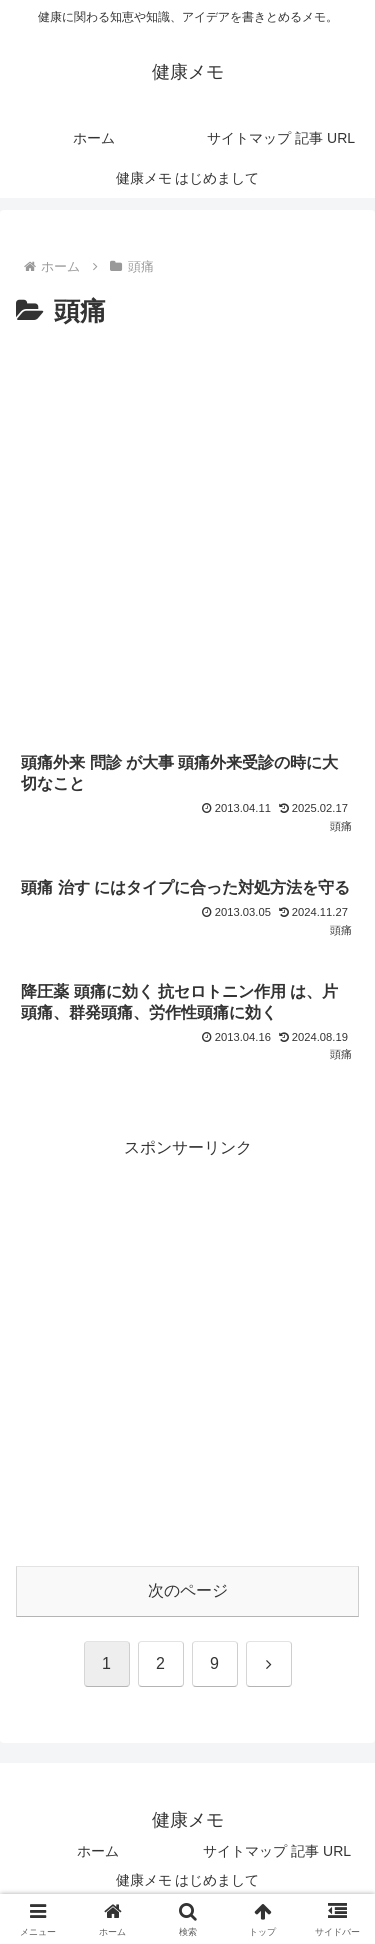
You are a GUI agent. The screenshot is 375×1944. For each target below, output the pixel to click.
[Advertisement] (187, 532)
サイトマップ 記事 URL (277, 1851)
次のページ (188, 1590)
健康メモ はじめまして (188, 1880)
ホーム (98, 1851)
